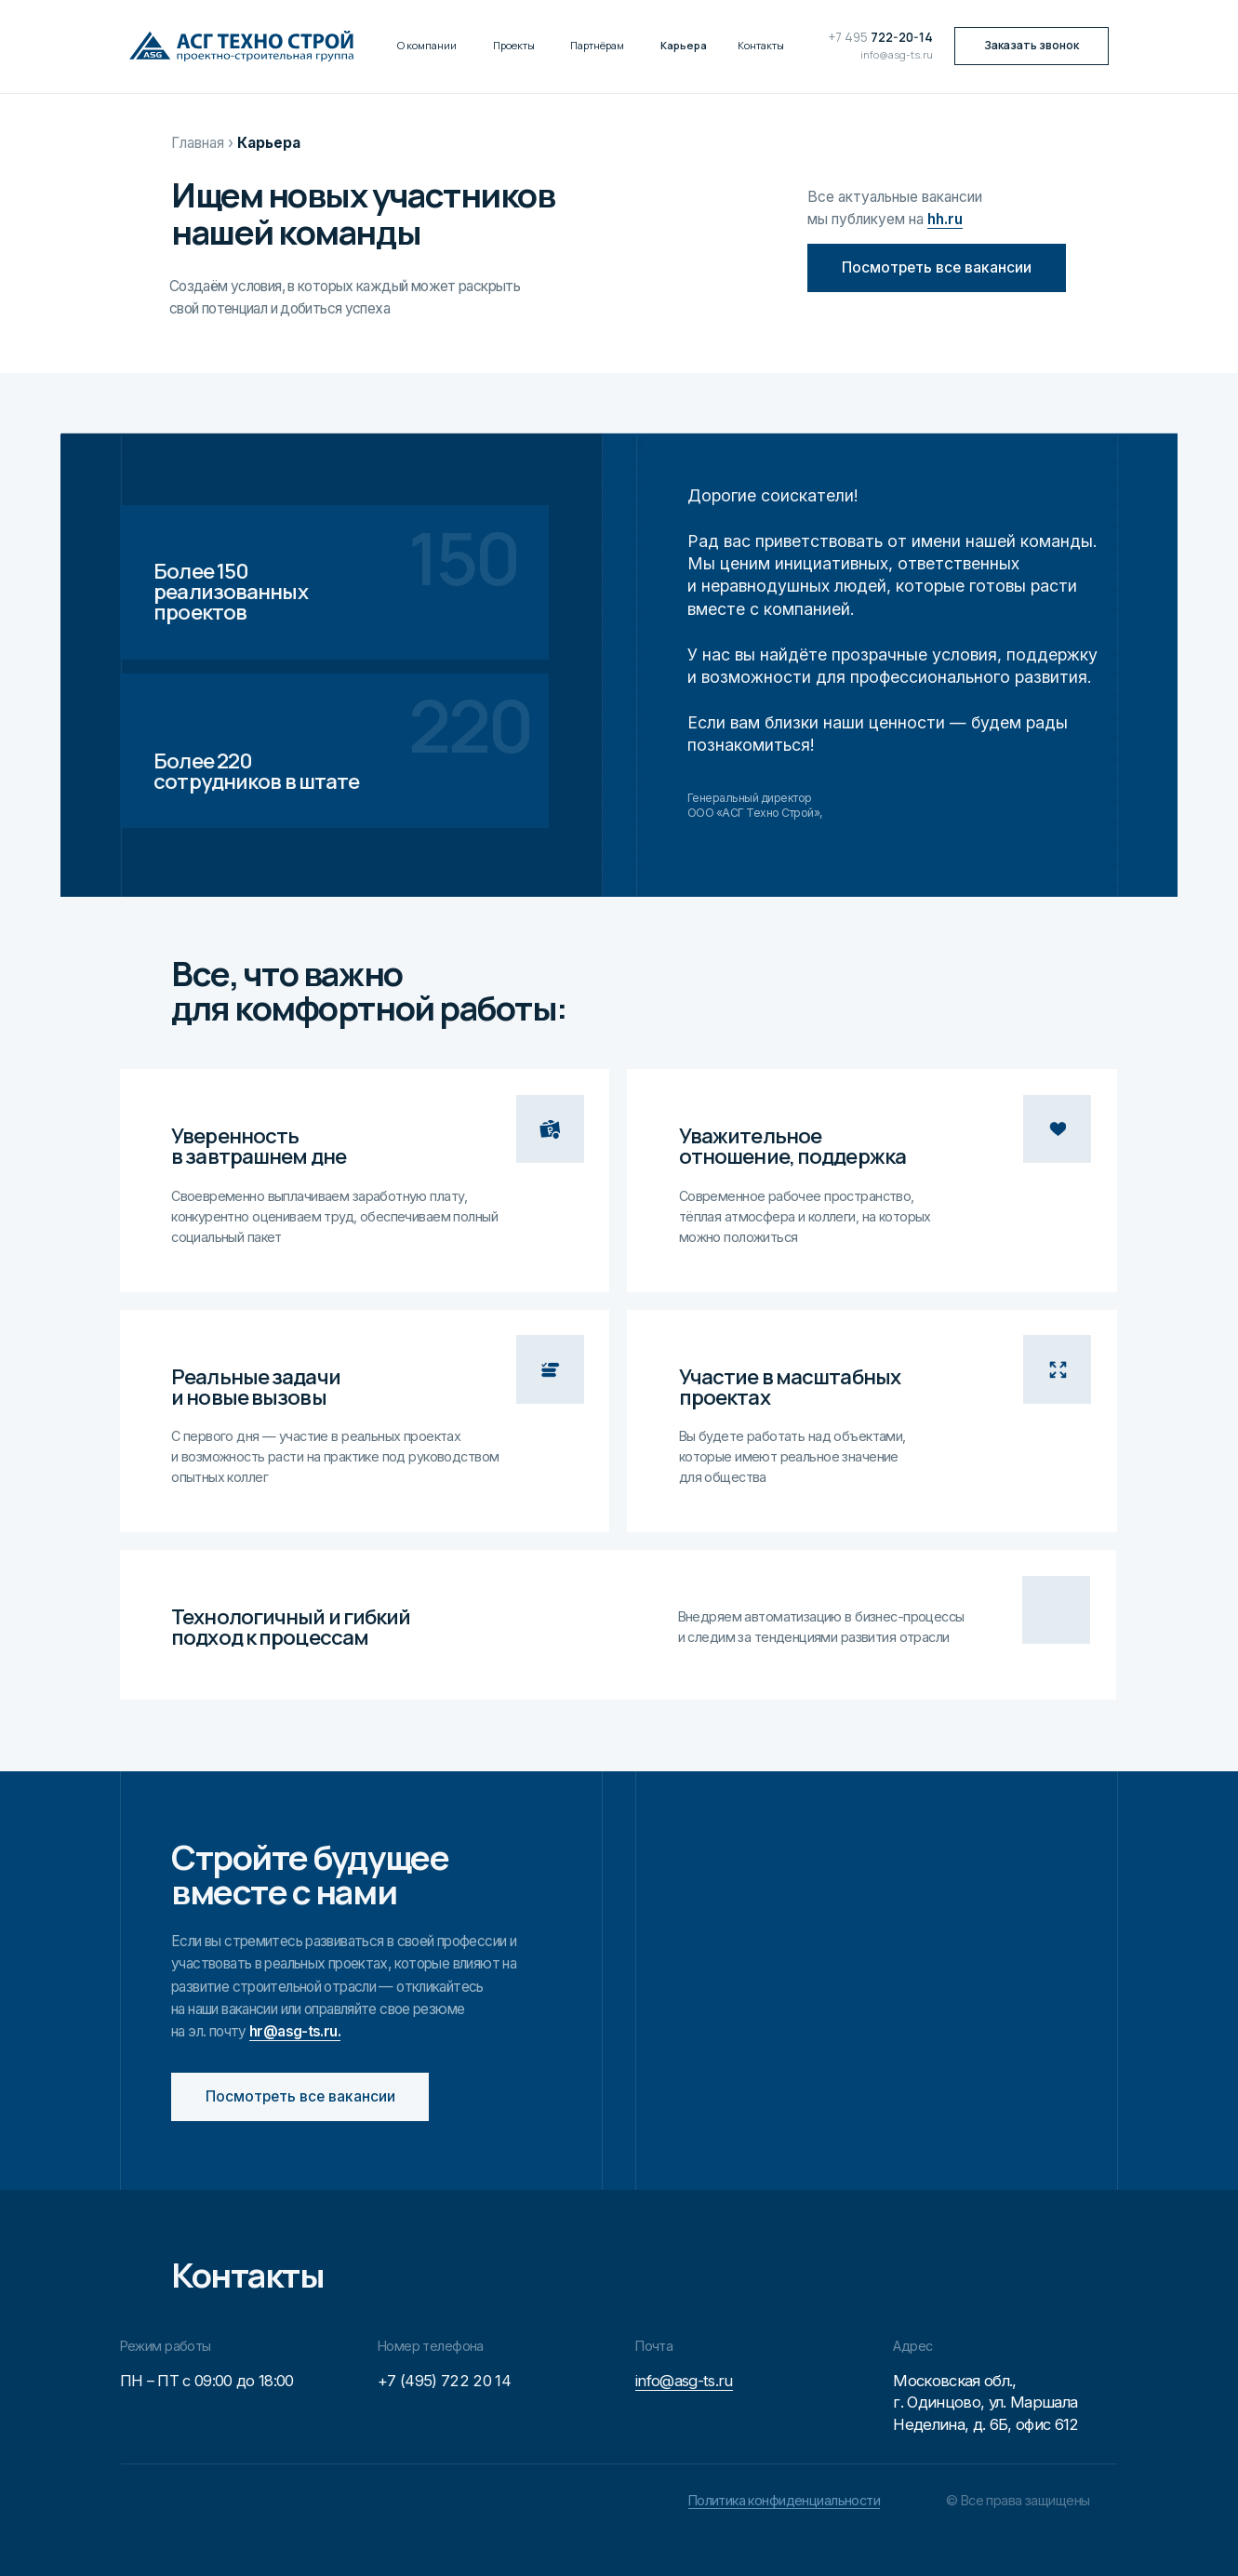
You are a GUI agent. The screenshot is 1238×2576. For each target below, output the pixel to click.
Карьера (683, 45)
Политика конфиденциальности (784, 2500)
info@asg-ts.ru (896, 54)
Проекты (514, 45)
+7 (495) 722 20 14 (444, 2380)
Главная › (202, 143)
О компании (427, 45)
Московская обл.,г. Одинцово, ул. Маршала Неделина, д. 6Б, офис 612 (985, 2402)
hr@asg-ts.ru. (294, 2031)
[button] (1031, 46)
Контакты (761, 45)
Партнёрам (597, 45)
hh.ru (945, 219)
